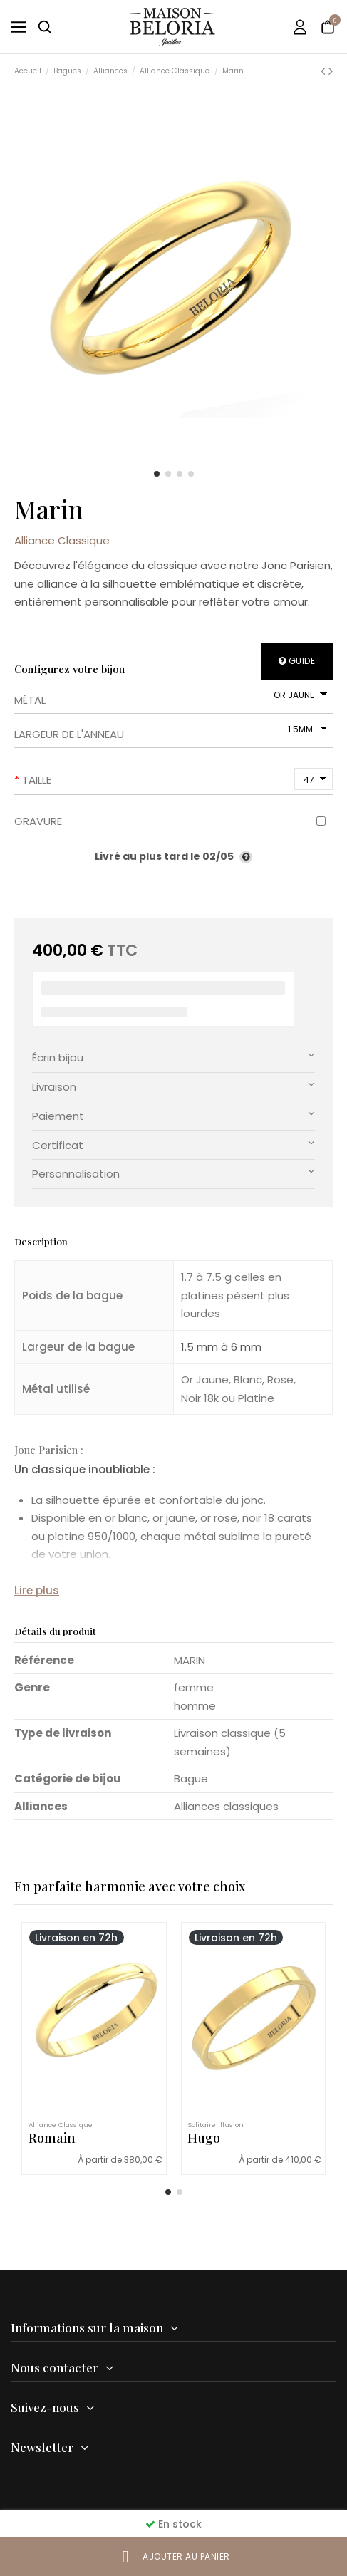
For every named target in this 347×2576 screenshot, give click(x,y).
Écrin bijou (173, 1057)
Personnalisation (173, 1173)
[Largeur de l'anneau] (306, 729)
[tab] (173, 1058)
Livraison (173, 1086)
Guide (297, 661)
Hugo (203, 2137)
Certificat (173, 1144)
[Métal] (299, 695)
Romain (52, 2137)
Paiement (173, 1115)
